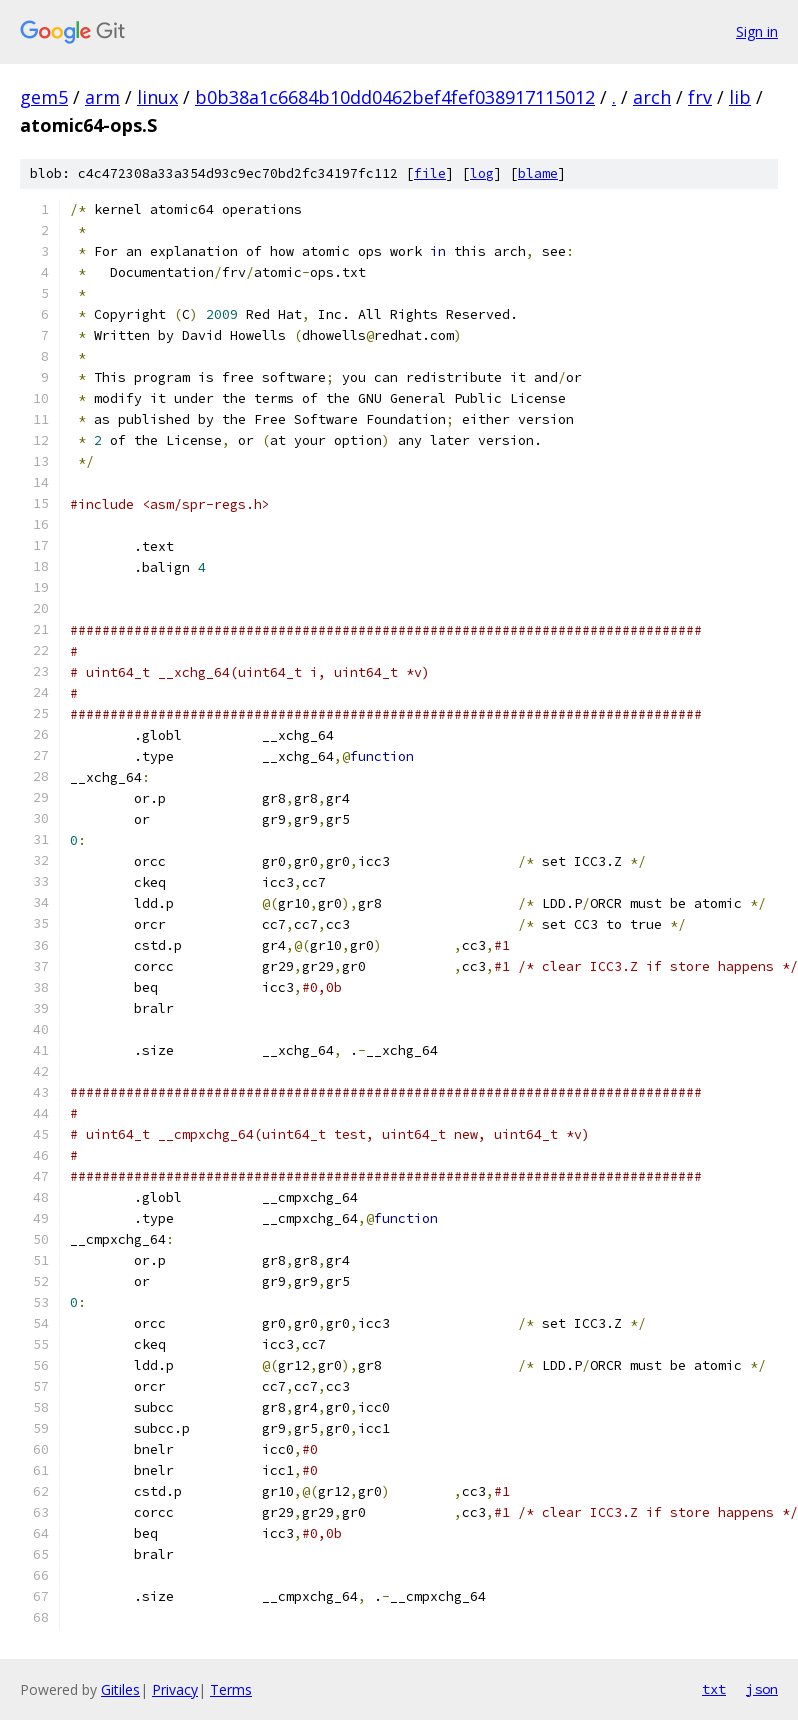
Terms (231, 1689)
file (430, 173)
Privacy (175, 1689)
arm (102, 97)
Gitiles (120, 1689)
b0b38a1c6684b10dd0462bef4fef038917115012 (395, 97)
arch (652, 97)
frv (700, 97)
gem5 (44, 97)
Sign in (757, 31)
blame (538, 173)
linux (157, 97)
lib (740, 97)
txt (714, 1689)
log (482, 173)
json (762, 1689)
